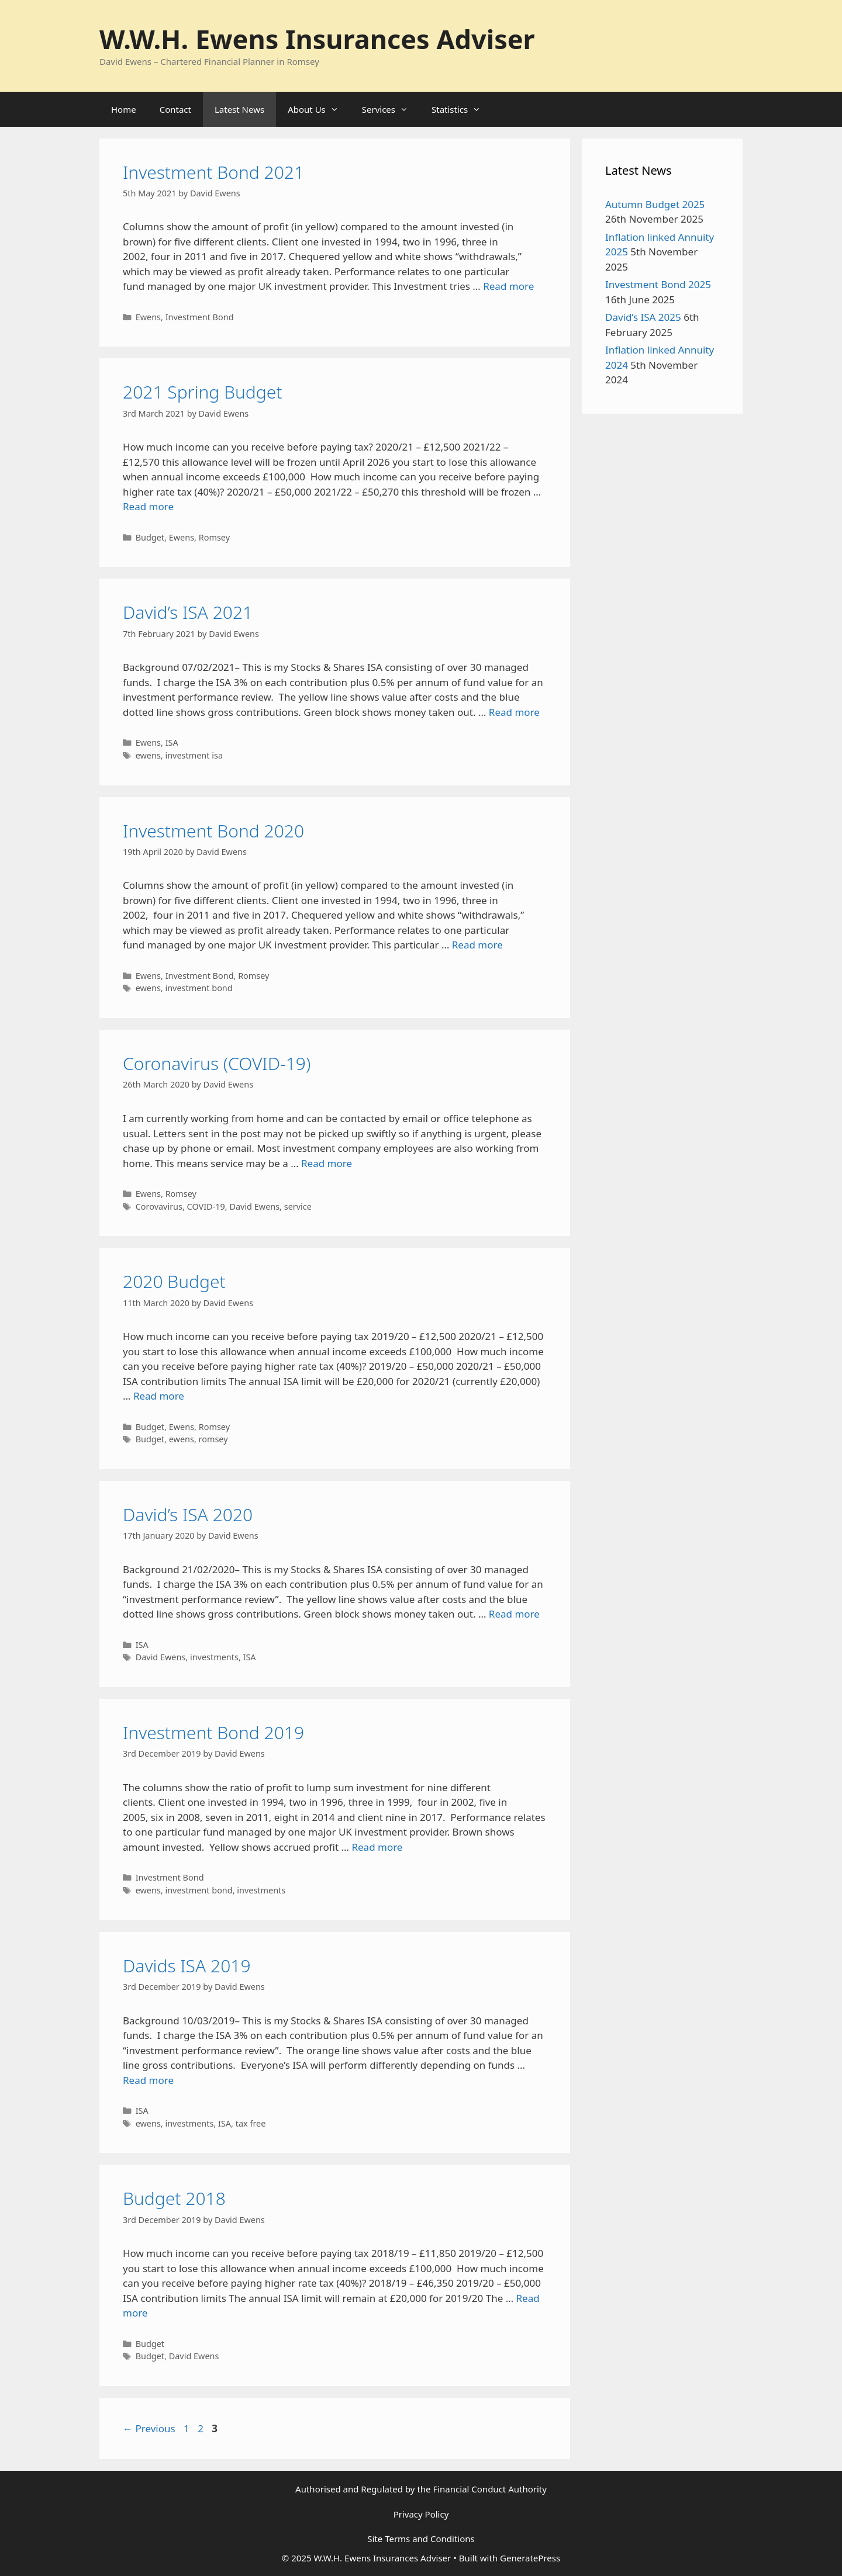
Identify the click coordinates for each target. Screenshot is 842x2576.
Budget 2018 (174, 2198)
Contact (175, 109)
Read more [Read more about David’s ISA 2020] (514, 1614)
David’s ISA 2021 (188, 612)
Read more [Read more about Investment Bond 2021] (508, 286)
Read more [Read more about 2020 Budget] (158, 1396)
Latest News (239, 109)
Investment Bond (199, 317)
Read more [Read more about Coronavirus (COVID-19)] (326, 1163)
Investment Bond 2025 (658, 284)
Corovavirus (159, 1206)
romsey (213, 1439)
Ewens (148, 317)
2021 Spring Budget (202, 392)
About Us (319, 109)
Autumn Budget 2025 (655, 204)
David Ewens (254, 1206)
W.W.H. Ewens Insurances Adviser (317, 39)
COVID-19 (206, 1206)
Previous (149, 2428)
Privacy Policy (421, 2514)
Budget (150, 537)
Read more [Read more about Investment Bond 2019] (376, 1847)
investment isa (194, 755)
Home (123, 109)
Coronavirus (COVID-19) (216, 1063)
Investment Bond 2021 (213, 172)
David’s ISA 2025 (643, 317)
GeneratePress (530, 2558)
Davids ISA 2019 (187, 1966)
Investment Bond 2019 (213, 1732)
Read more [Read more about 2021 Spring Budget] (148, 506)
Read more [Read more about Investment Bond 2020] (477, 944)
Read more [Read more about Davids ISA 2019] (148, 2080)
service (298, 1206)
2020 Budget (174, 1281)
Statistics (462, 109)
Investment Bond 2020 (213, 831)
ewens (148, 755)
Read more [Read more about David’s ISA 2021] (514, 712)
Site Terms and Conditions (420, 2538)
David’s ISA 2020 (188, 1514)
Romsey (214, 537)
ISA (171, 742)
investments (214, 1657)
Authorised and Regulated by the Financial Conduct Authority (421, 2489)
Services (391, 109)
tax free (251, 2123)
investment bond (198, 987)
